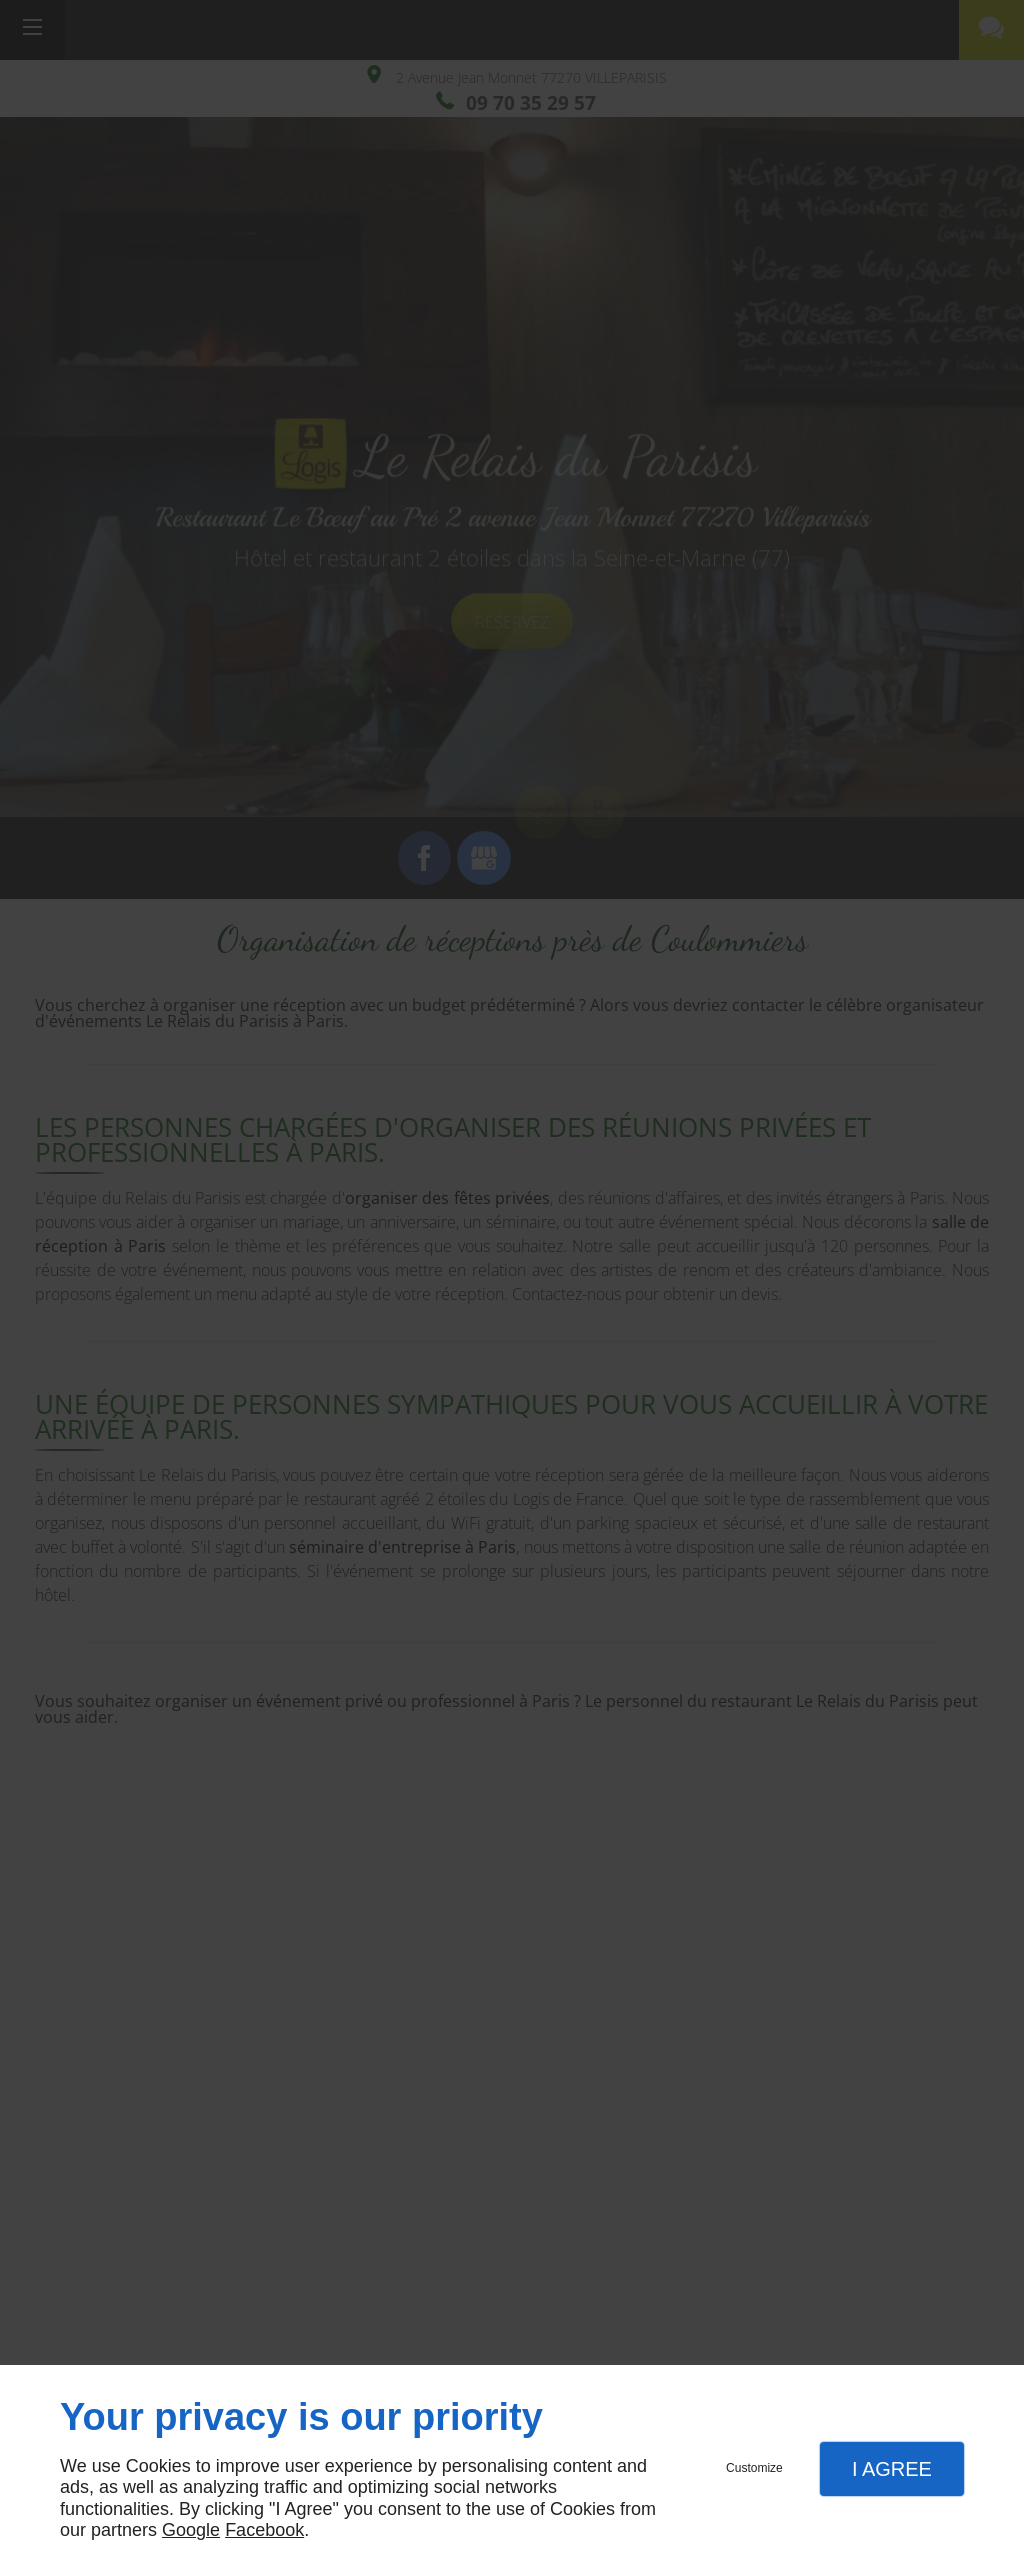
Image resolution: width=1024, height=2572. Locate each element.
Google (191, 2530)
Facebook (264, 2530)
